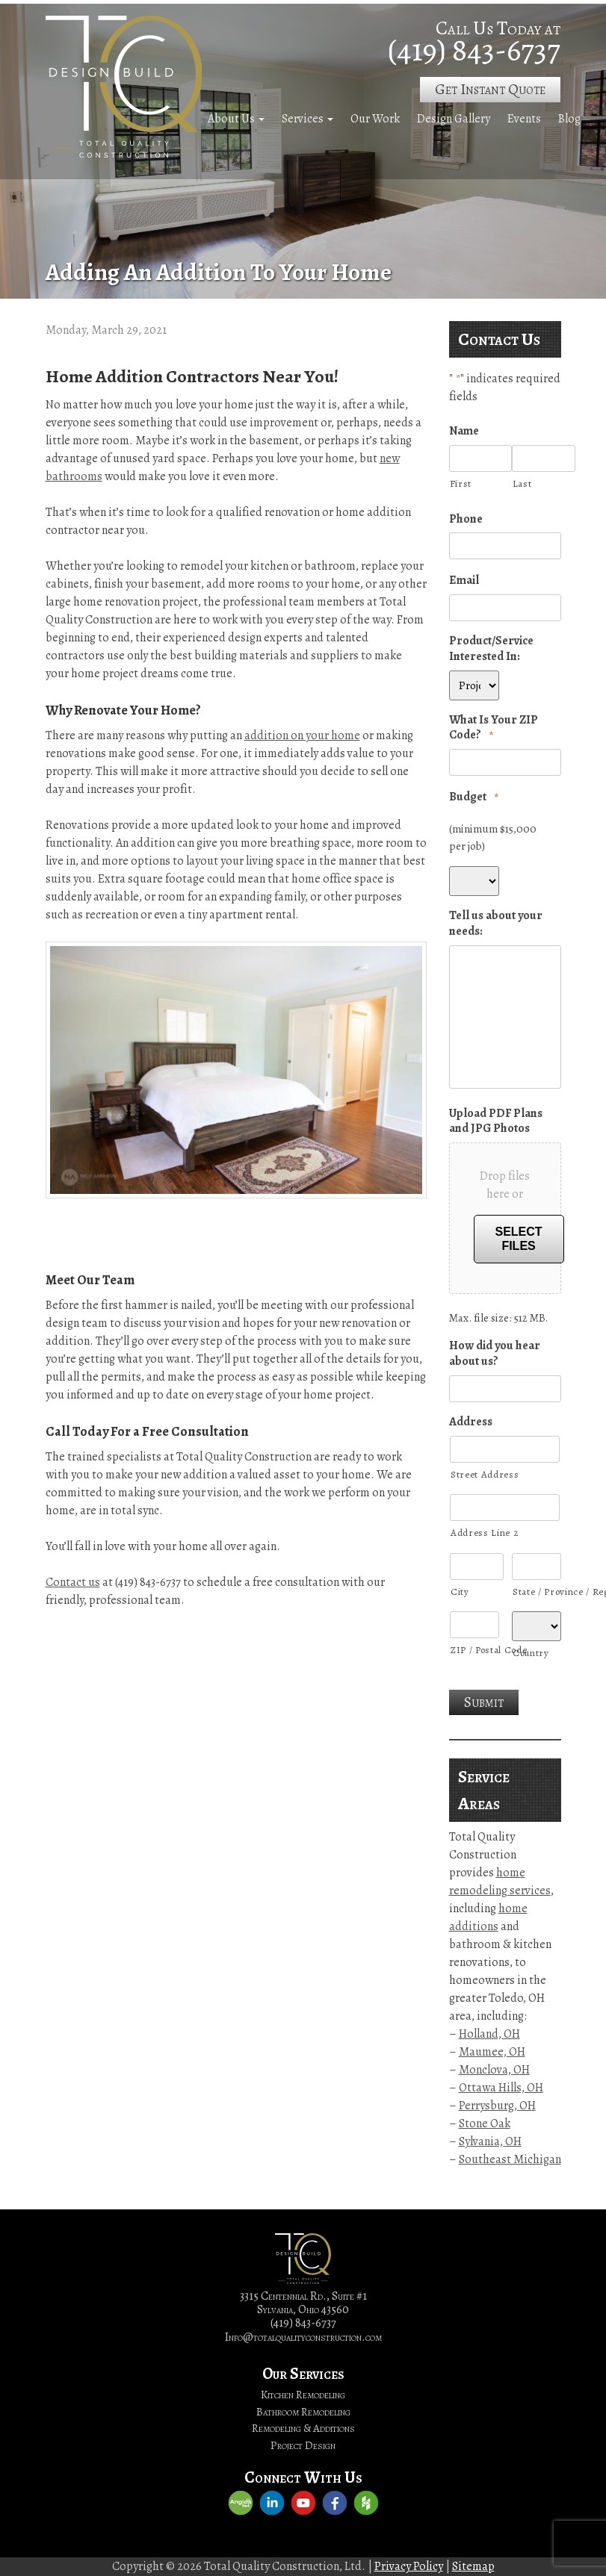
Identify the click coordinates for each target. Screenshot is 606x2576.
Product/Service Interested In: (491, 649)
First (460, 483)
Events (524, 119)
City (460, 1591)
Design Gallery (453, 119)
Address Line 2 (484, 1532)
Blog (569, 119)
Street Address (485, 1474)
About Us (231, 119)
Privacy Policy (408, 2566)
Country (531, 1652)
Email (464, 580)
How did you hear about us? (494, 1353)
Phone (466, 519)
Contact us (73, 1582)
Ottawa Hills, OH (501, 2087)
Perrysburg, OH (497, 2105)
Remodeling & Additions (303, 2428)
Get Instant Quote (490, 89)
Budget (473, 797)
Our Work (375, 119)
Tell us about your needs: (495, 923)
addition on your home (302, 735)
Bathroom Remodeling (303, 2411)
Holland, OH (489, 2034)
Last (522, 483)
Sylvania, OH (490, 2141)
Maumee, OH (492, 2052)
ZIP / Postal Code (475, 1649)
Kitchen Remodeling (303, 2394)
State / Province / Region (537, 1591)
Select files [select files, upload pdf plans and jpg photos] (518, 1238)
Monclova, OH (494, 2070)
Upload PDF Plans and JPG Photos (495, 1121)
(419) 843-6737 (474, 49)
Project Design (303, 2445)
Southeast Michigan (510, 2159)
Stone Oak (484, 2123)
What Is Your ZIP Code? (493, 728)
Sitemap (473, 2566)
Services (303, 119)
